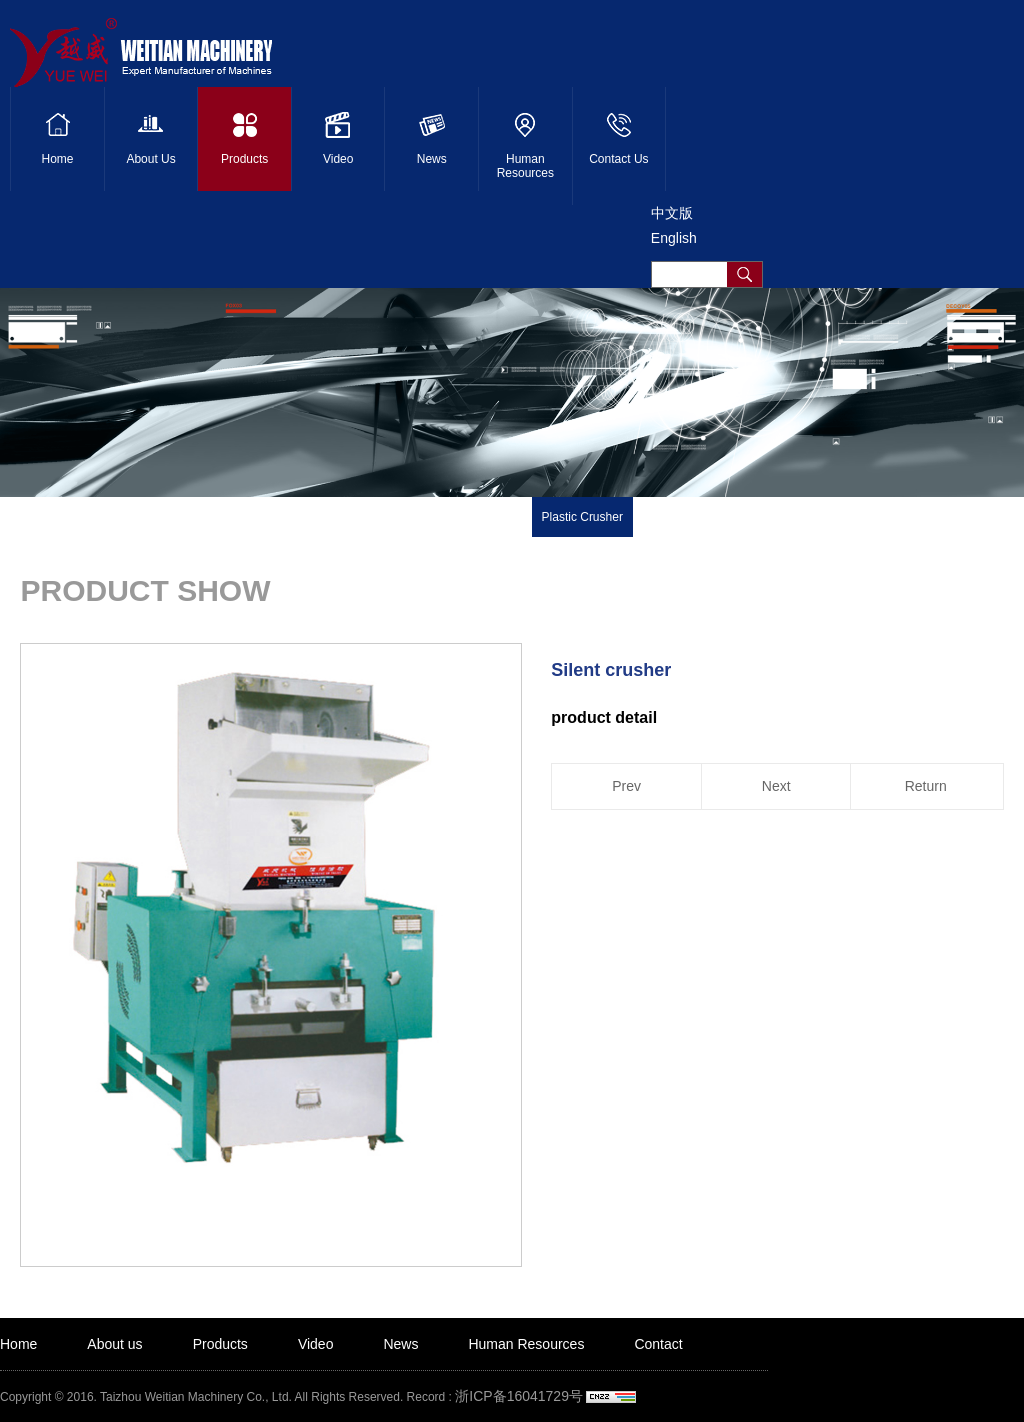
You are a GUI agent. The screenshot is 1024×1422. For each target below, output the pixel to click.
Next (776, 786)
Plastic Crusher (582, 517)
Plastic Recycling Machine (451, 517)
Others (986, 517)
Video (316, 1344)
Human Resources (526, 1344)
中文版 (672, 213)
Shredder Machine (692, 517)
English (674, 238)
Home (18, 1344)
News (400, 1344)
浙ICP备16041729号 (519, 1396)
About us (114, 1344)
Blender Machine (903, 517)
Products (220, 1344)
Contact (658, 1344)
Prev (626, 786)
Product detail (270, 525)
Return (926, 786)
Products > (191, 525)
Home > (128, 525)
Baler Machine (799, 517)
